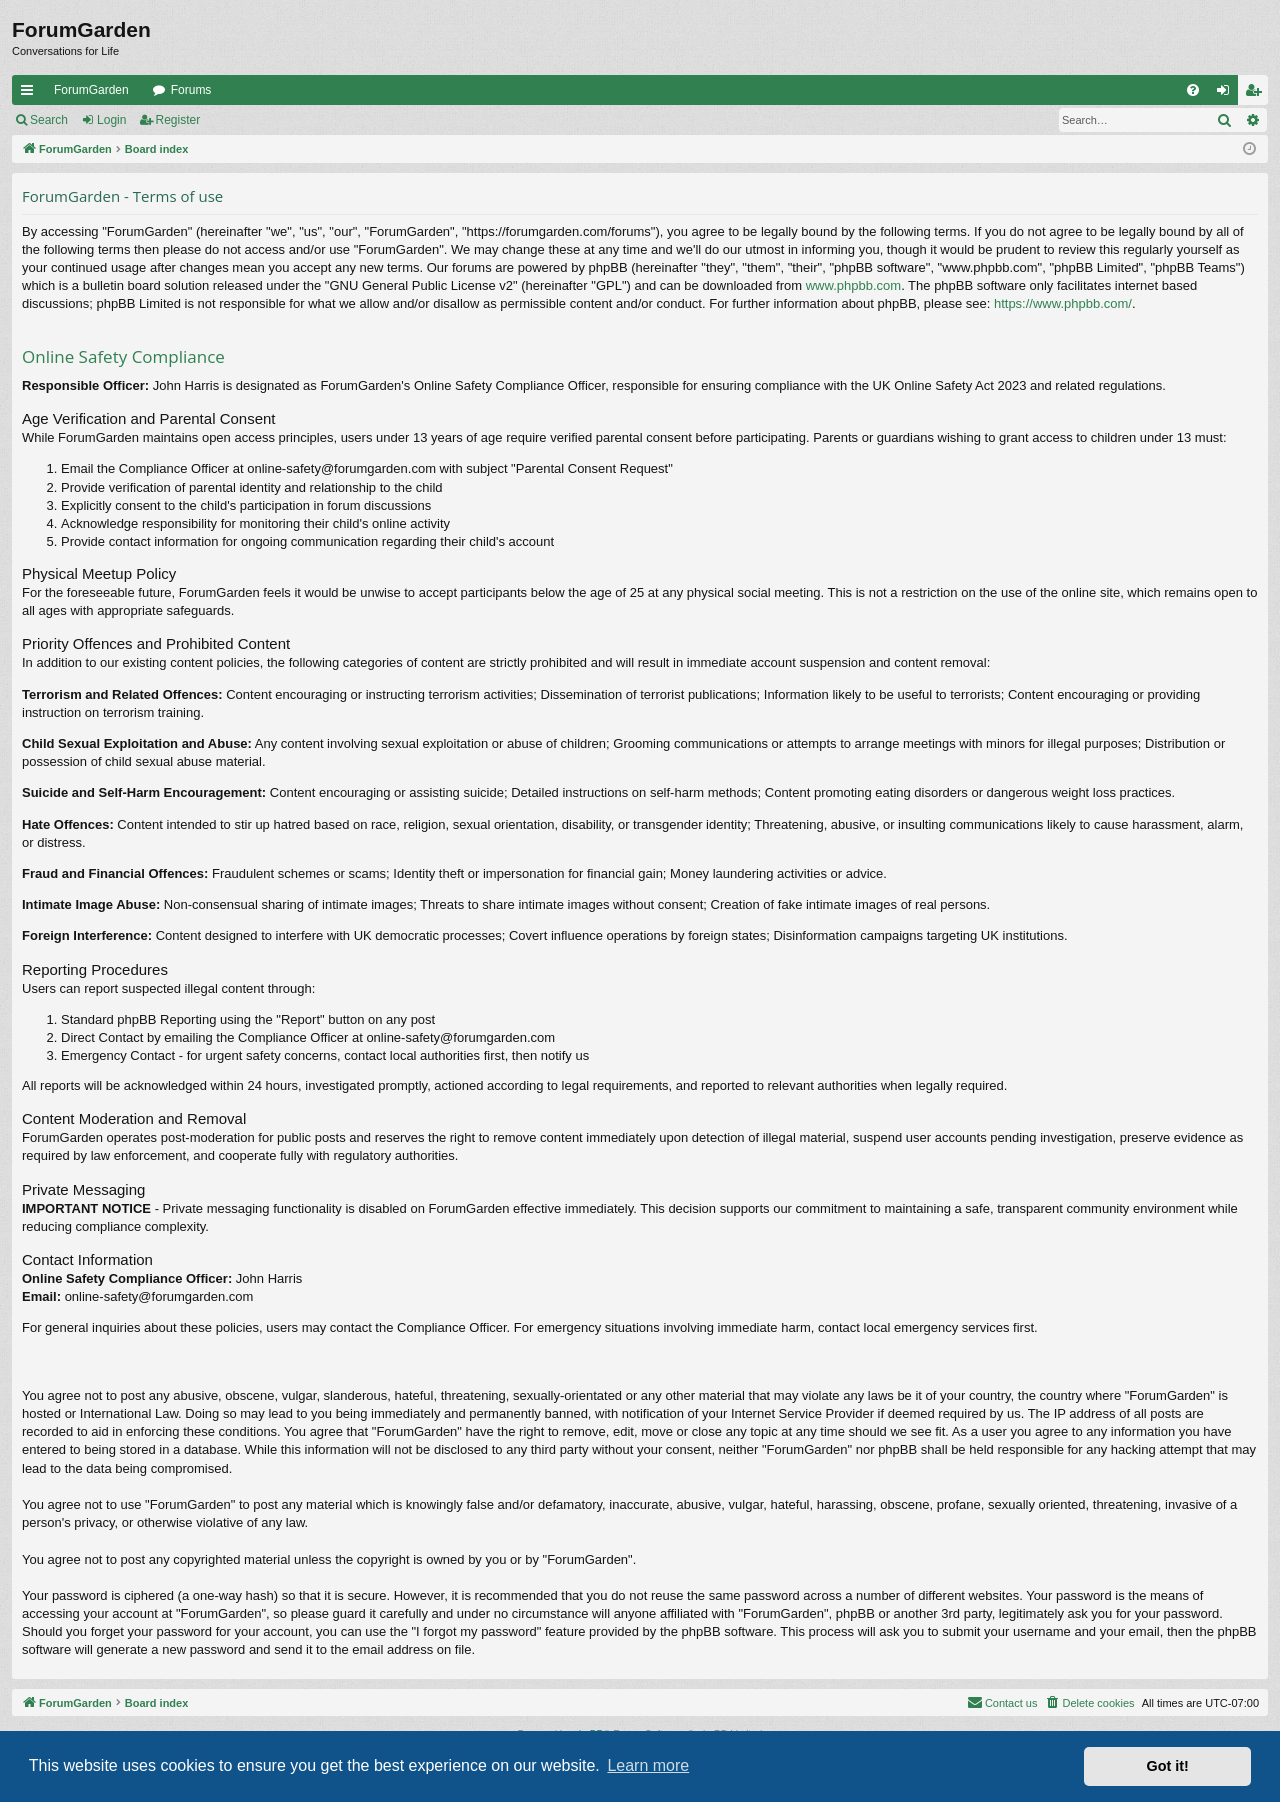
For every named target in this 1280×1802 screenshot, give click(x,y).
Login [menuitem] (1227, 94)
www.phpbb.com (853, 285)
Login (111, 120)
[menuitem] (1193, 90)
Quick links (31, 94)
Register (178, 120)
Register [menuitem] (1257, 94)
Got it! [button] (1168, 1766)
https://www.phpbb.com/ (1063, 303)
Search (49, 120)
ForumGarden (91, 90)
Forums (191, 90)
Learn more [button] (648, 1765)
